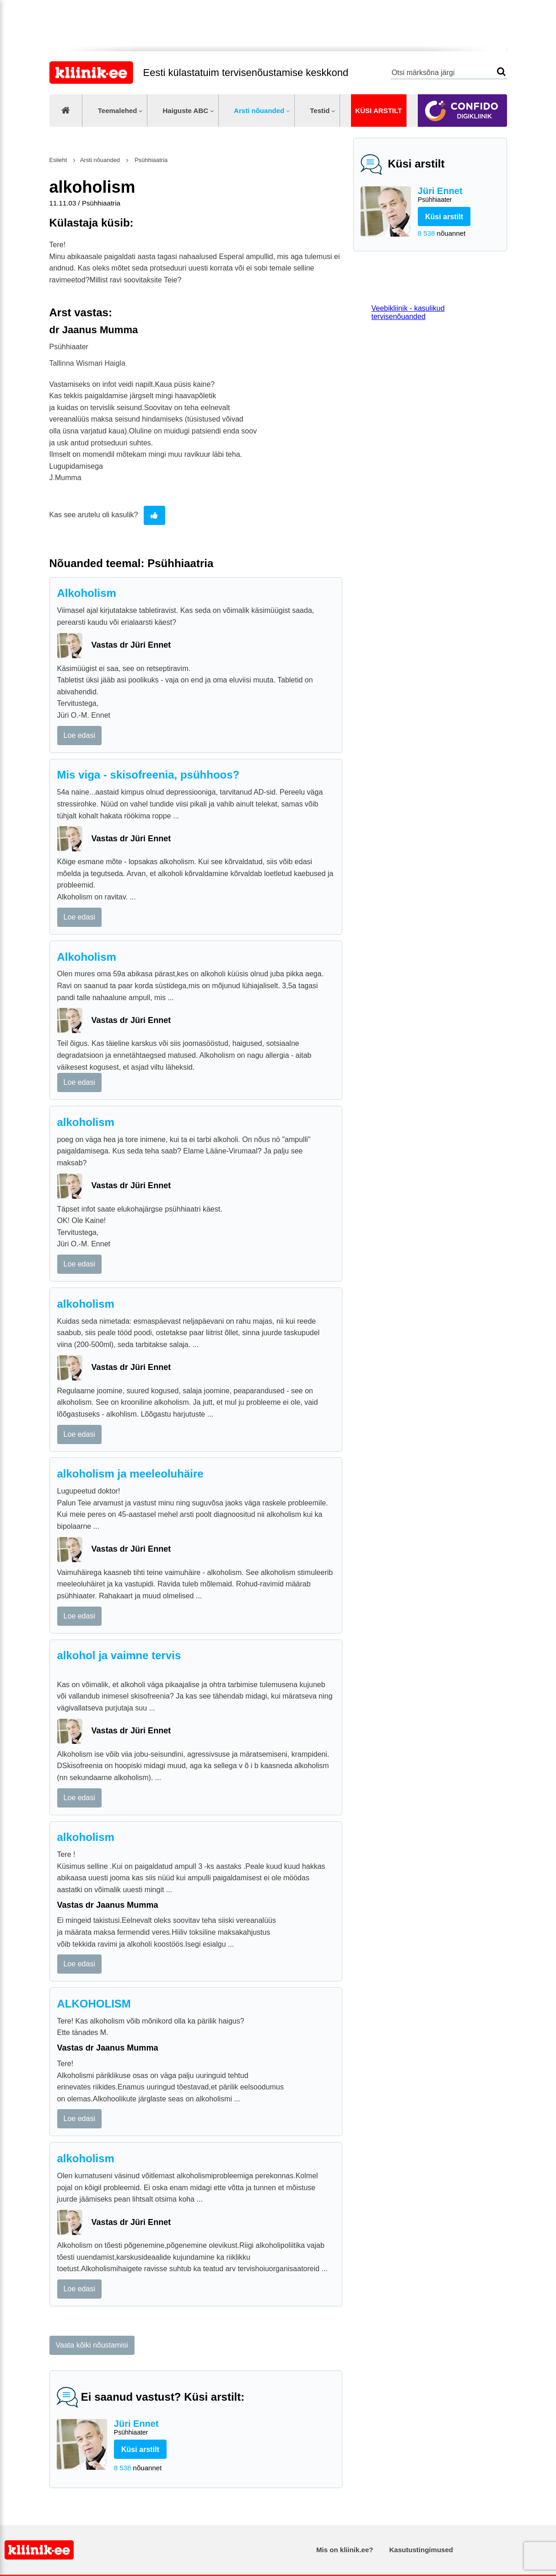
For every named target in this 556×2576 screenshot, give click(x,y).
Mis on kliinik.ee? (344, 2550)
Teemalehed (117, 110)
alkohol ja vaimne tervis (119, 1655)
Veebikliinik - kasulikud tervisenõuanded (408, 312)
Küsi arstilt (378, 110)
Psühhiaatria (150, 160)
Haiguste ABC (185, 110)
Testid (319, 110)
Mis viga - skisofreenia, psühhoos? (148, 774)
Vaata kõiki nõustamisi (92, 2345)
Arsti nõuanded (259, 110)
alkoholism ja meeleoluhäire (130, 1473)
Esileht (58, 160)
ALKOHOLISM (94, 2003)
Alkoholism (86, 593)
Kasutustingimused (421, 2550)
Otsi (501, 71)
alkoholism (85, 1122)
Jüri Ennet (459, 195)
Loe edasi (79, 735)
